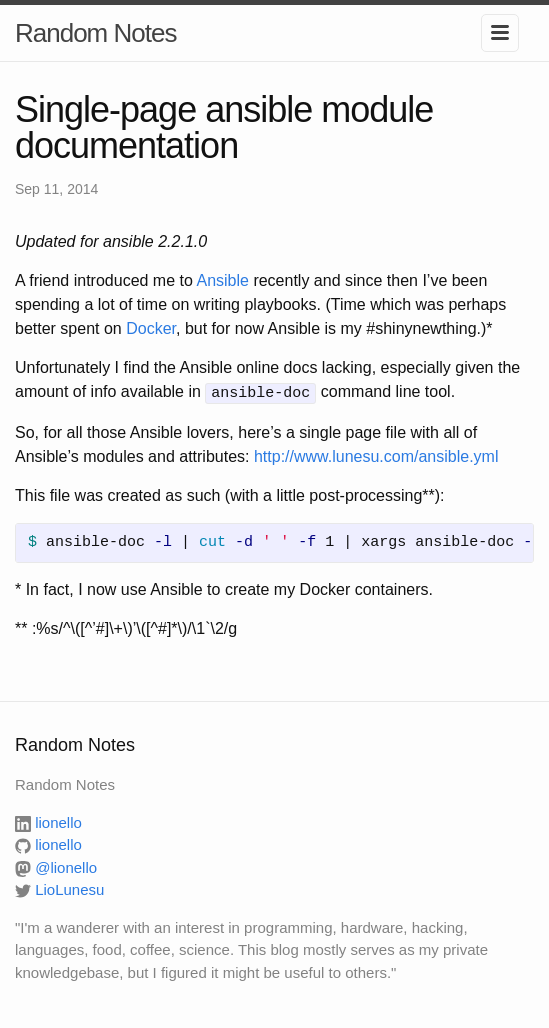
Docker (151, 328)
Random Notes (95, 33)
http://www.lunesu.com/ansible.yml (376, 454)
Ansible (222, 280)
